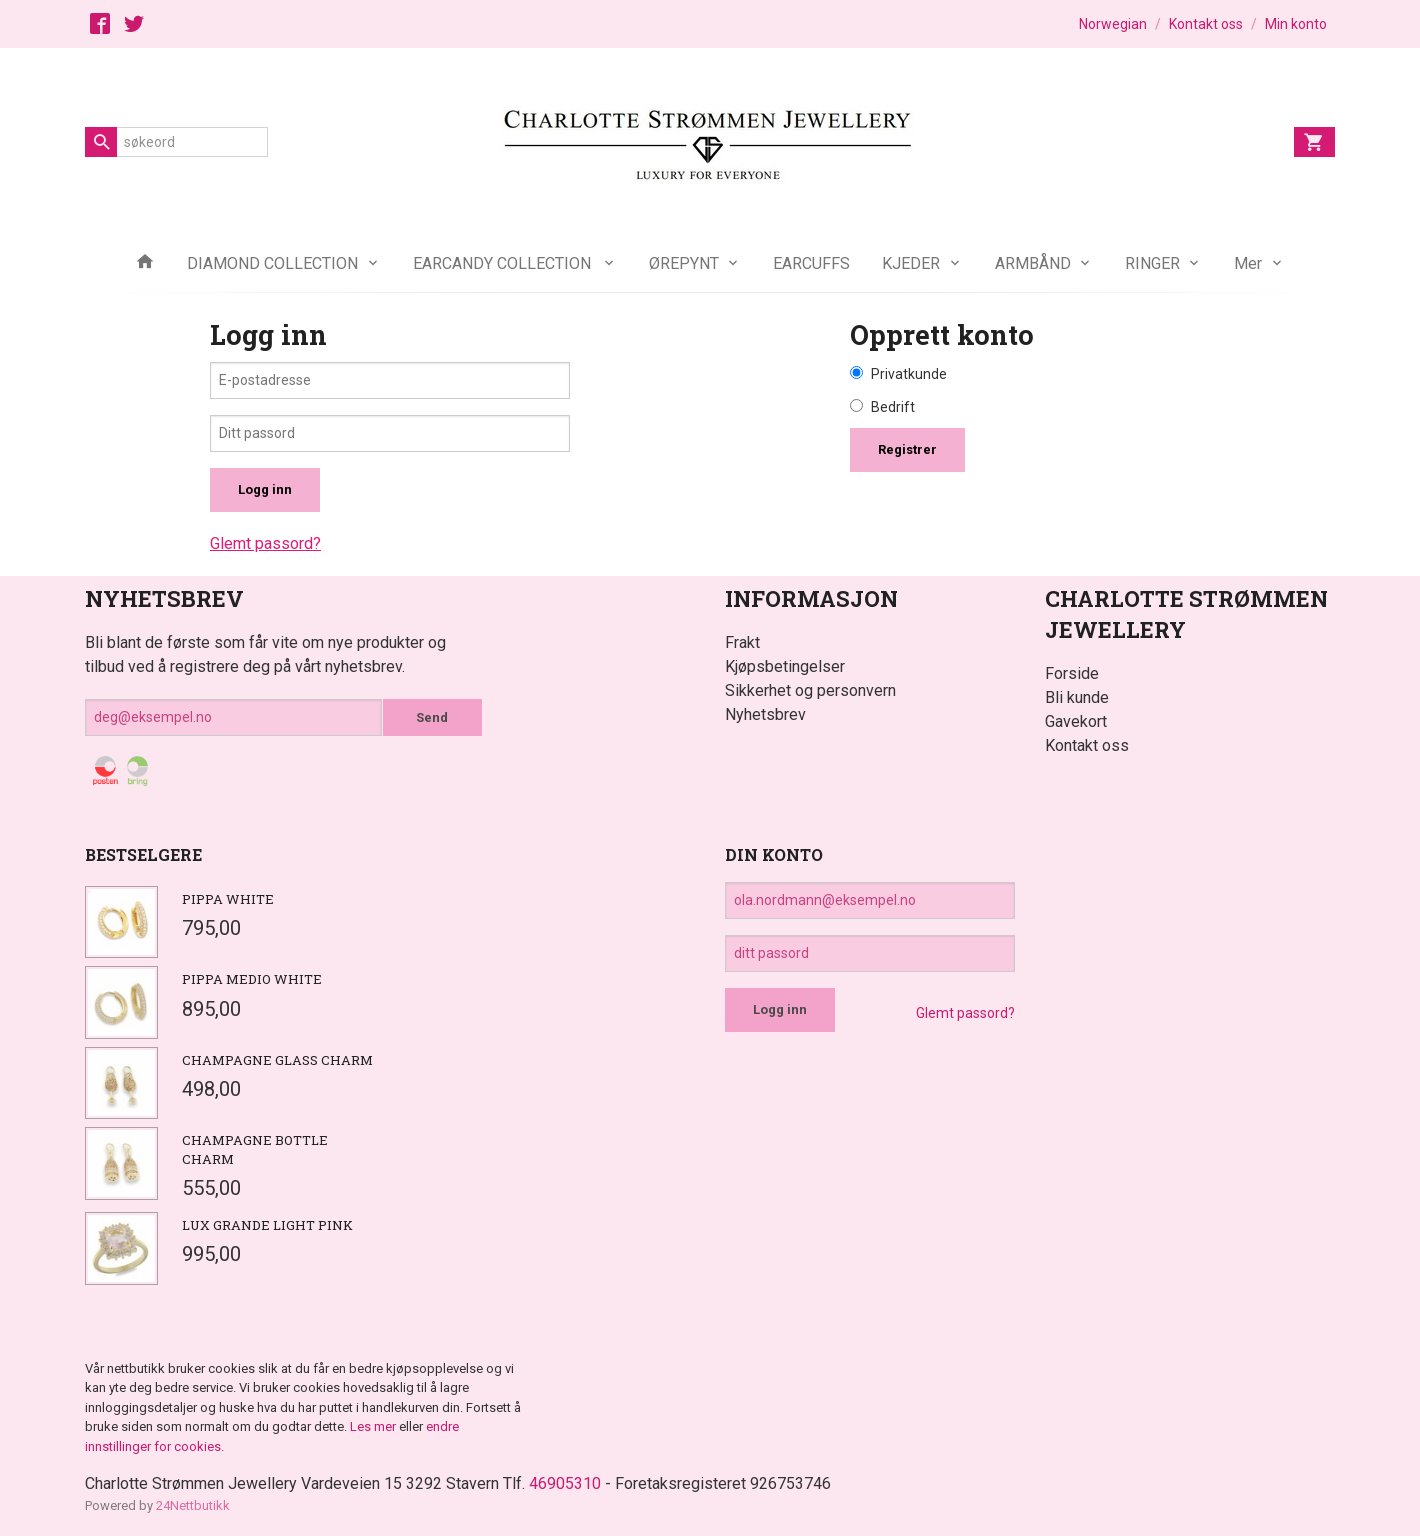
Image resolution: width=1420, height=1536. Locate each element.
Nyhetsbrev (765, 714)
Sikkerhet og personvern (810, 690)
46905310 (565, 1483)
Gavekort (1076, 721)
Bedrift (893, 407)
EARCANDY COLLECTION (504, 263)
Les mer (374, 1426)
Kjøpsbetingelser (785, 666)
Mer (1248, 263)
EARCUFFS (811, 263)
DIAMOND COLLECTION (272, 263)
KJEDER (911, 263)
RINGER (1152, 263)
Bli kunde (1077, 697)
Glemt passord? (265, 543)
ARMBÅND (1033, 263)
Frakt (742, 642)
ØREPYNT (684, 263)
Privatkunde (909, 374)
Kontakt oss (1087, 745)
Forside (1072, 673)
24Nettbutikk (193, 1505)
